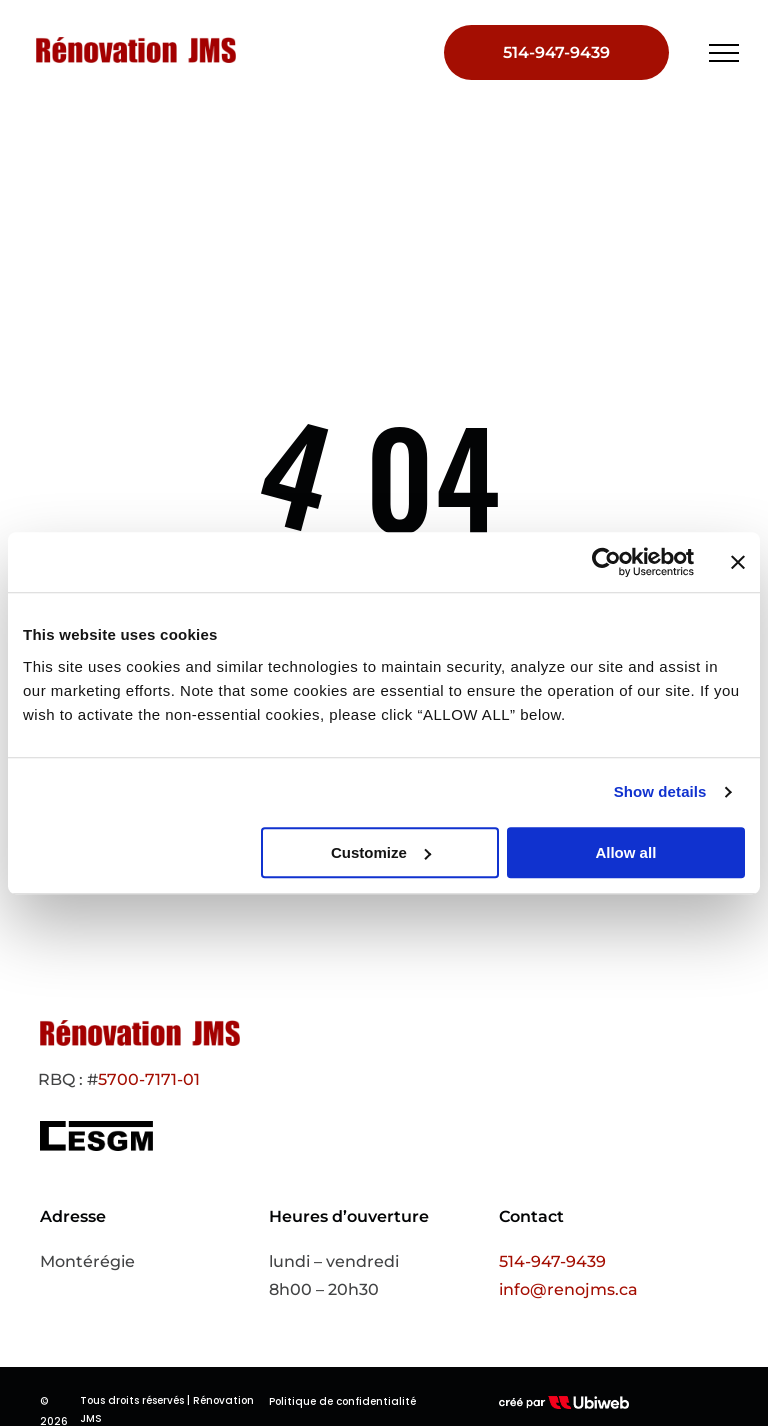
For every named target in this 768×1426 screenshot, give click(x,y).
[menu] (724, 53)
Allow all (625, 852)
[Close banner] (738, 562)
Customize (381, 852)
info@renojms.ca (568, 1289)
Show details (660, 791)
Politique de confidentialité (342, 1401)
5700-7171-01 (149, 1079)
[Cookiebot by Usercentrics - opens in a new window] (606, 562)
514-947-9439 (552, 1261)
